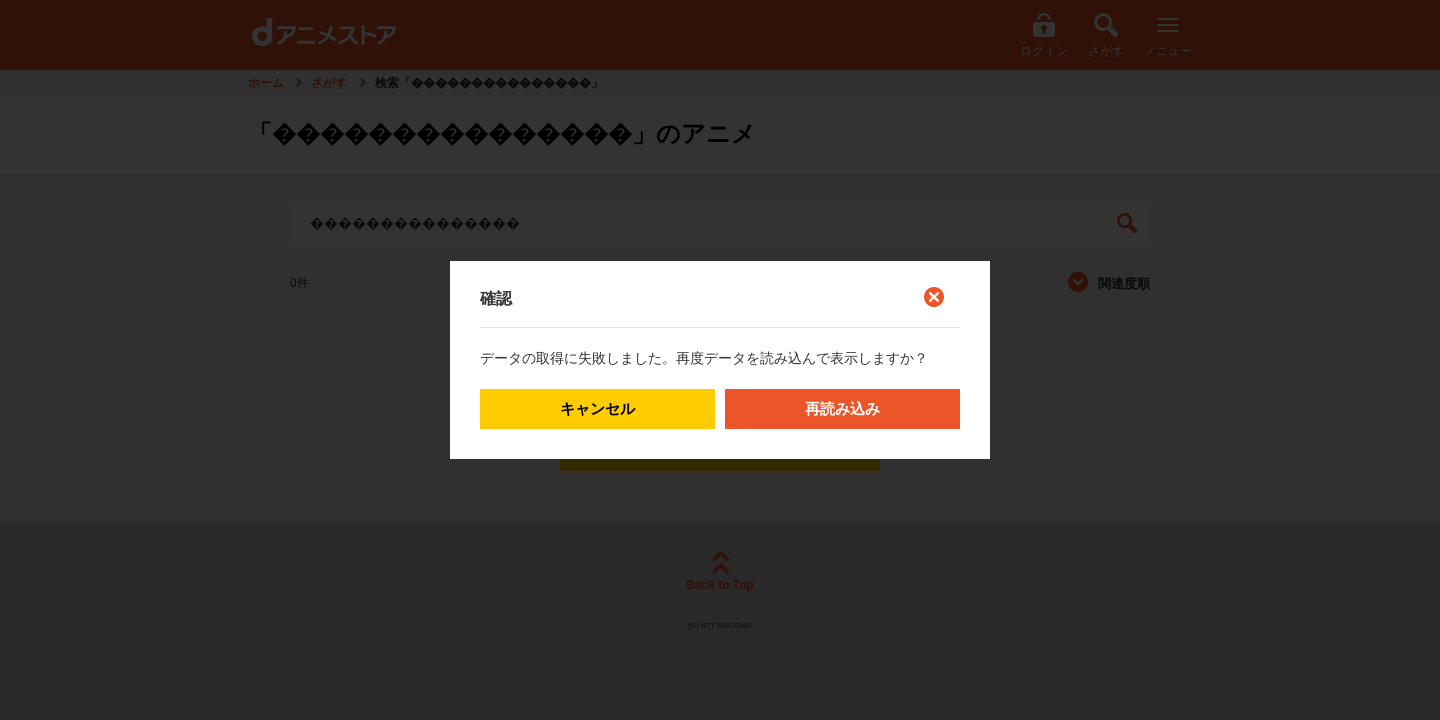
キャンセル (597, 408)
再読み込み (842, 408)
